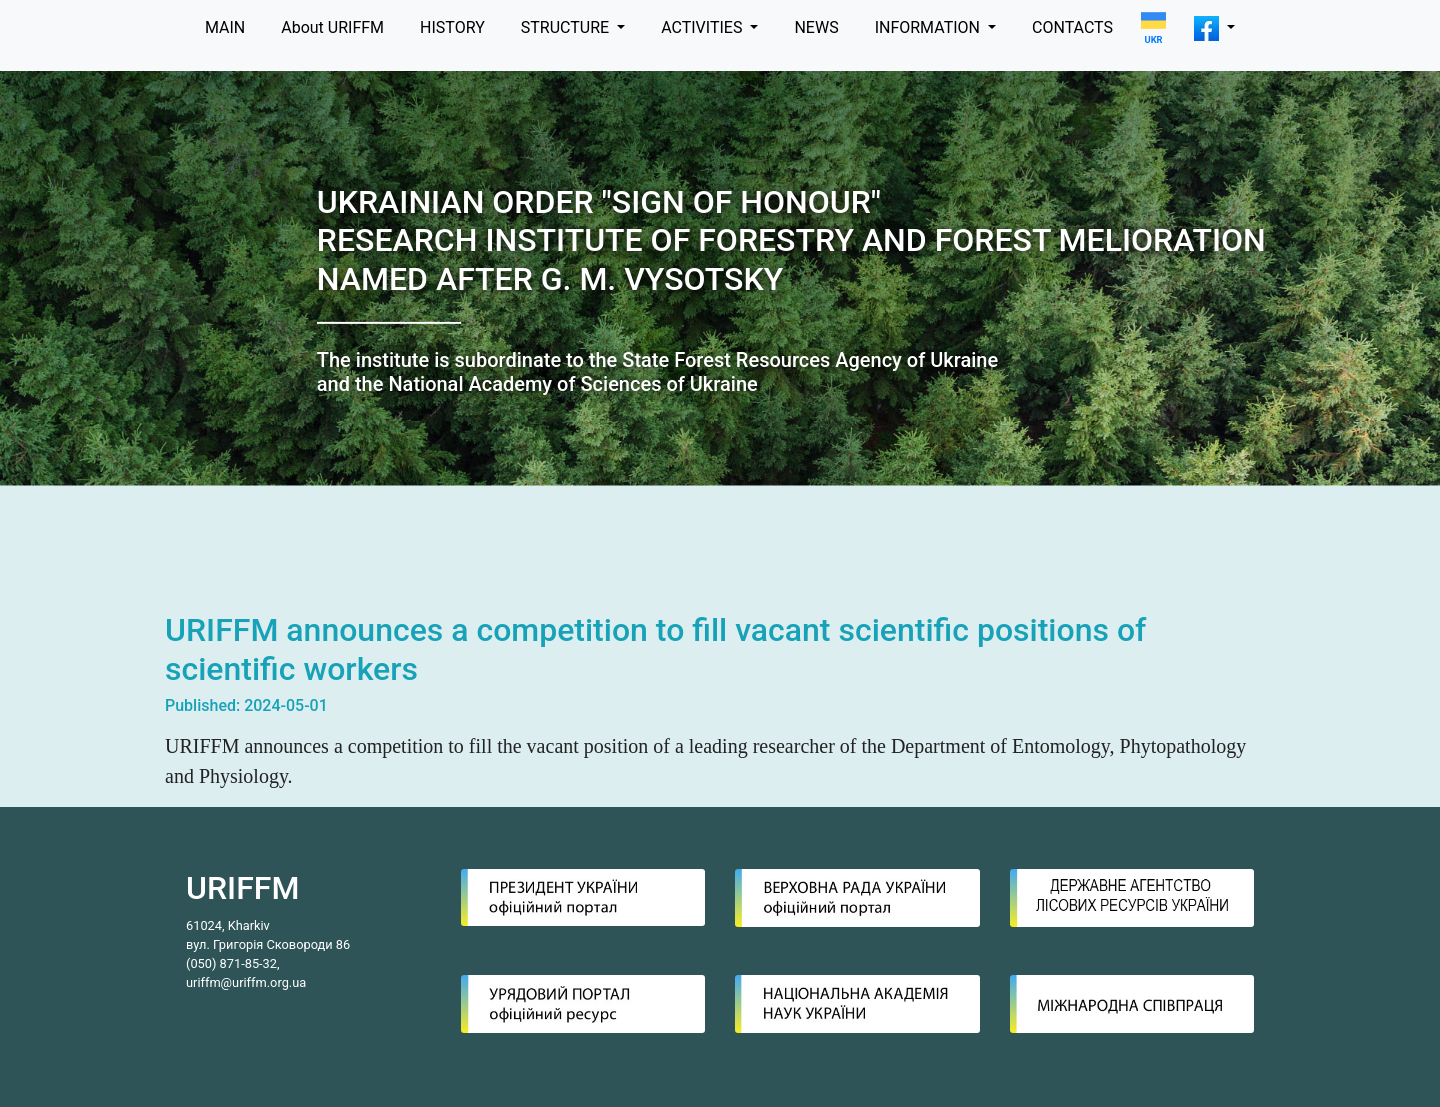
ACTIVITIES (703, 27)
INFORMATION (929, 27)
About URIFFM (332, 27)
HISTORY (452, 27)
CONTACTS (1072, 27)
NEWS (816, 27)
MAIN (225, 27)
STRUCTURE (567, 27)
